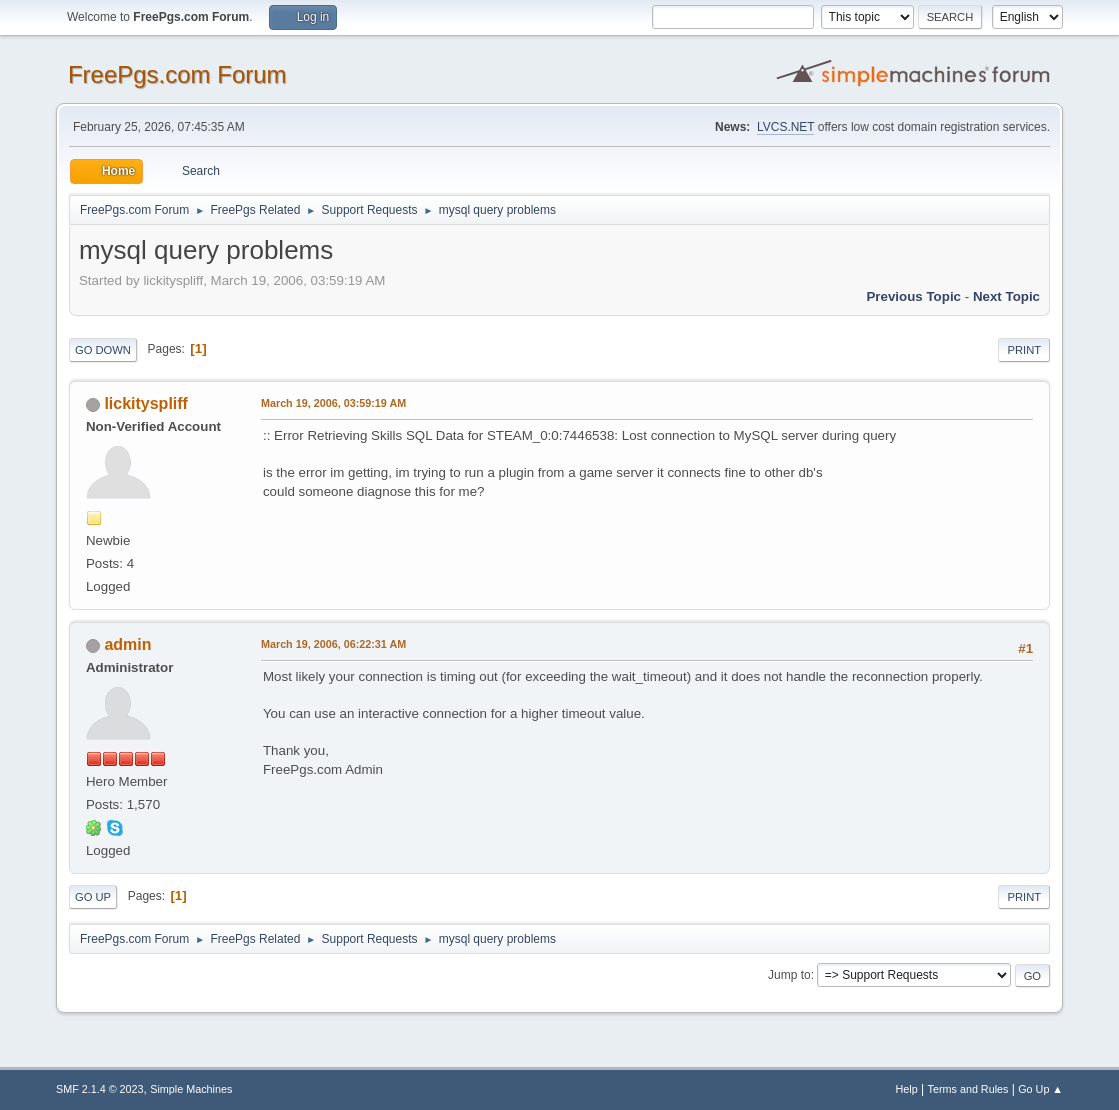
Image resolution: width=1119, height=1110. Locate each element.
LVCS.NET (786, 127)
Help (907, 1089)
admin (127, 644)
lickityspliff (146, 403)
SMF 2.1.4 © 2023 (100, 1089)
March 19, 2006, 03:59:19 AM (333, 403)
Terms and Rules (968, 1089)
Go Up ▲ (1040, 1089)
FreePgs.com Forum (177, 74)
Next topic (1006, 296)
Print (1024, 350)
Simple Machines (191, 1089)
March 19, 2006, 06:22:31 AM (333, 644)
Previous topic (913, 296)
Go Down (103, 350)
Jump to (789, 975)
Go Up (93, 897)
